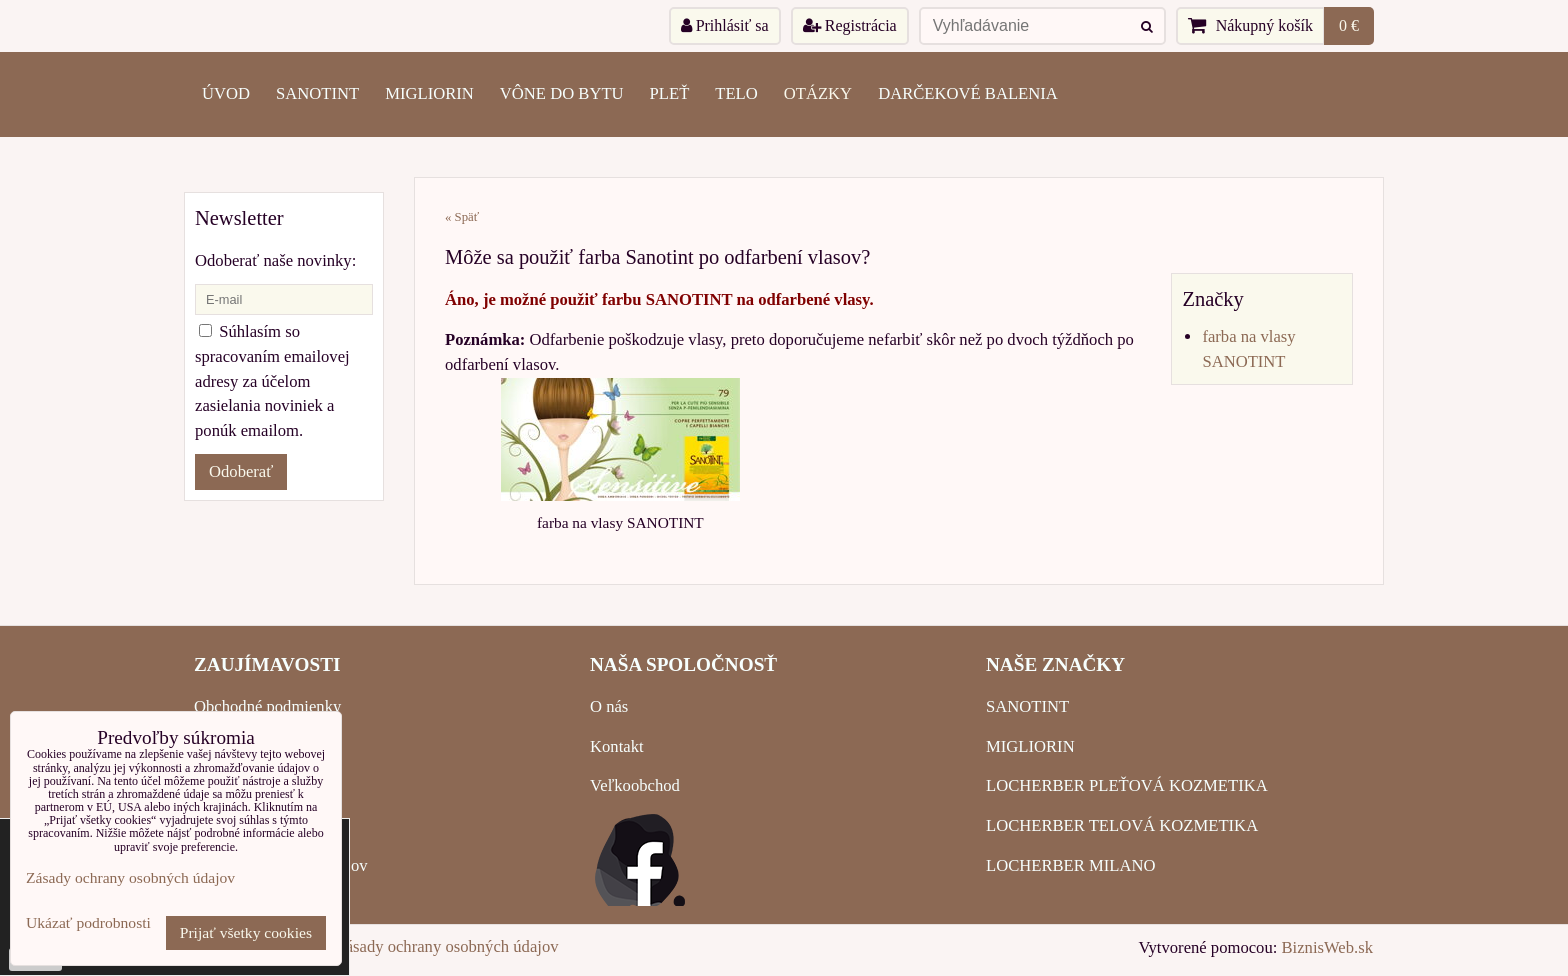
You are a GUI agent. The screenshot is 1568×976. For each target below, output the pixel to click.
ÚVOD (226, 93)
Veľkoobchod (635, 785)
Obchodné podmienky (267, 706)
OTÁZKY (818, 93)
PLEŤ (670, 93)
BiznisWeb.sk (1327, 947)
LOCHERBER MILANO (1070, 865)
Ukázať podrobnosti (88, 922)
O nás (609, 706)
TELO (736, 93)
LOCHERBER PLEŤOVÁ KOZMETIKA (1127, 785)
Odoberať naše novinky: (275, 260)
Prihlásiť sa (725, 25)
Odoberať (241, 471)
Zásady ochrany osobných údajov (447, 946)
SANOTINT (317, 93)
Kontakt (617, 746)
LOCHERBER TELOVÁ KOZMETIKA (1122, 825)
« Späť (462, 217)
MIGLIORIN (429, 93)
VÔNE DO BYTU (562, 93)
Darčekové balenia (968, 93)
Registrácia (850, 25)
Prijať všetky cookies (246, 932)
